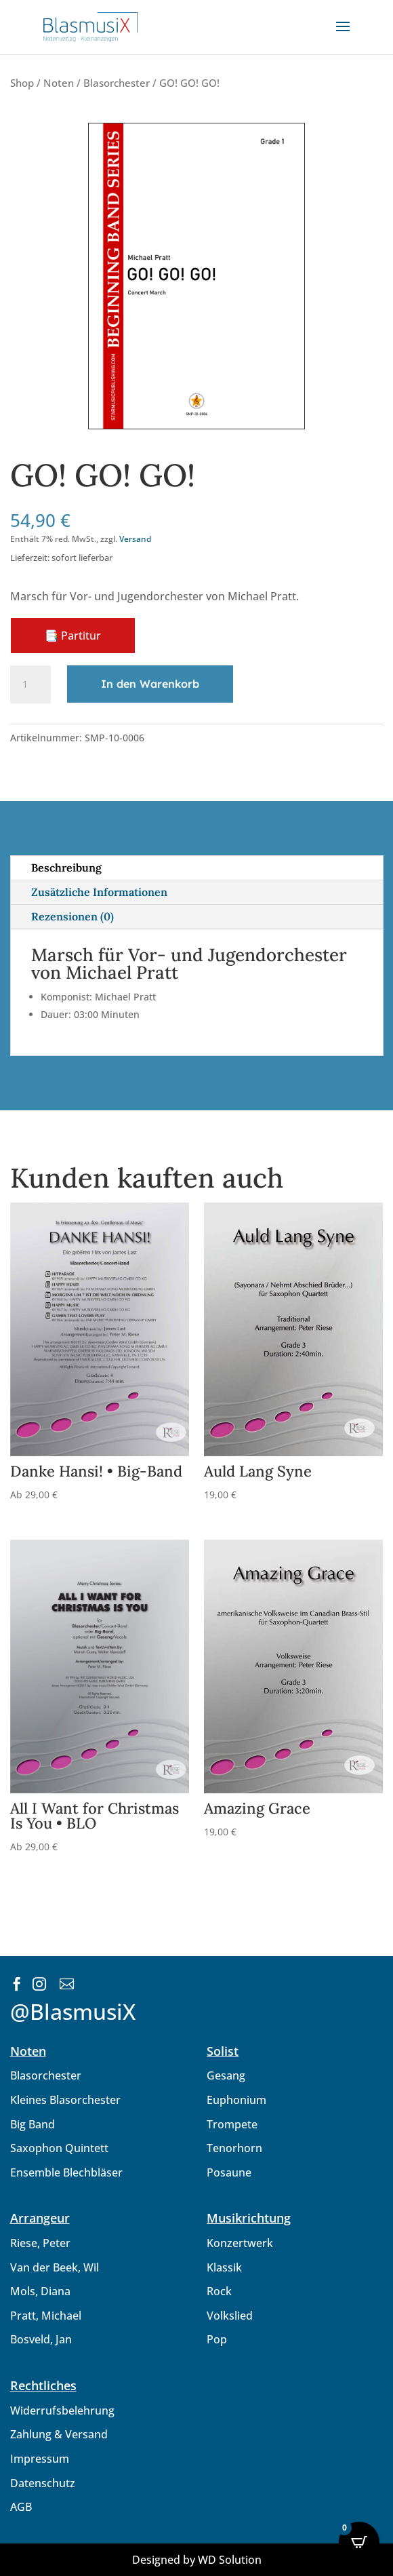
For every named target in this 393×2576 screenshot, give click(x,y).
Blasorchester (116, 83)
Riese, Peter (40, 2243)
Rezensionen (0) (72, 916)
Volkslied (230, 2315)
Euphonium (236, 2099)
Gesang (226, 2075)
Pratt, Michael (45, 2315)
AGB (21, 2506)
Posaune (229, 2172)
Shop (22, 83)
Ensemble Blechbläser (66, 2172)
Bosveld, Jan (41, 2339)
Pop (217, 2339)
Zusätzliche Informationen (99, 892)
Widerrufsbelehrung (62, 2410)
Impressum (39, 2458)
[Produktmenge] (30, 684)
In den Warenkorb (150, 683)
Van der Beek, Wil (54, 2267)
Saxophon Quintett (59, 2148)
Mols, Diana (40, 2291)
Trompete (232, 2124)
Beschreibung (66, 867)
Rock (219, 2291)
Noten (58, 83)
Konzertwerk (240, 2243)
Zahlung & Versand (59, 2434)
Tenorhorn (234, 2148)
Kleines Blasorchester (65, 2099)
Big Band (32, 2124)
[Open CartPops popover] (359, 2542)
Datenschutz (42, 2483)
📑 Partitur (73, 635)
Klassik (224, 2267)
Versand (135, 539)
